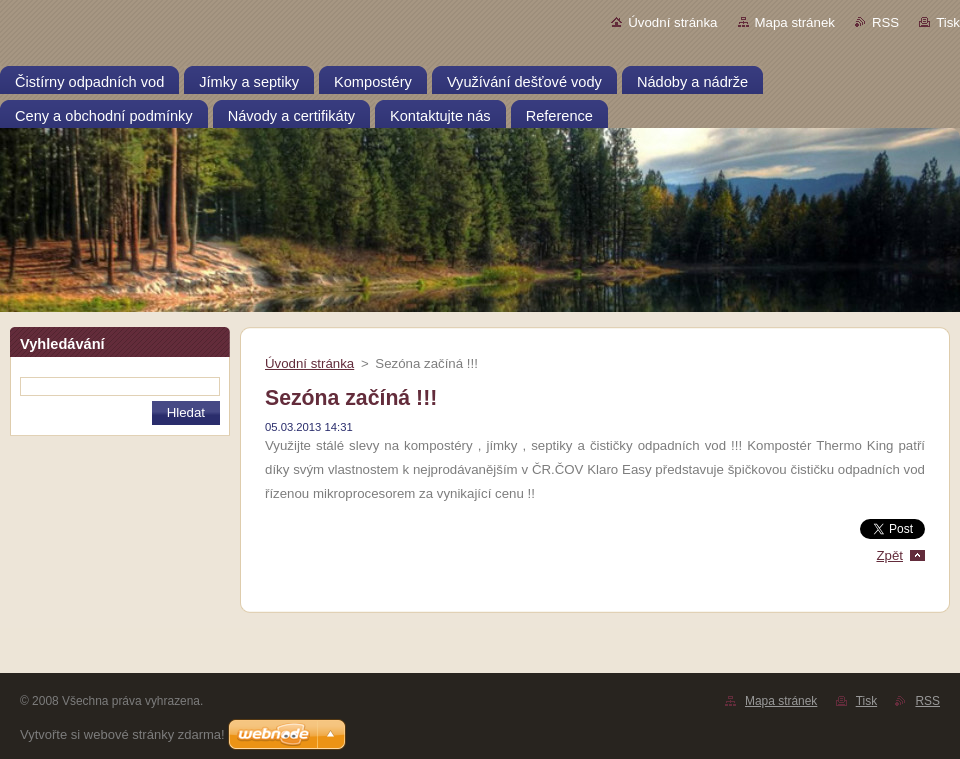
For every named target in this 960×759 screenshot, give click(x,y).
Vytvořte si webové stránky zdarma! (122, 734)
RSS (885, 22)
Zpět (889, 555)
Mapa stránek (795, 22)
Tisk (948, 22)
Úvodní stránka (672, 22)
